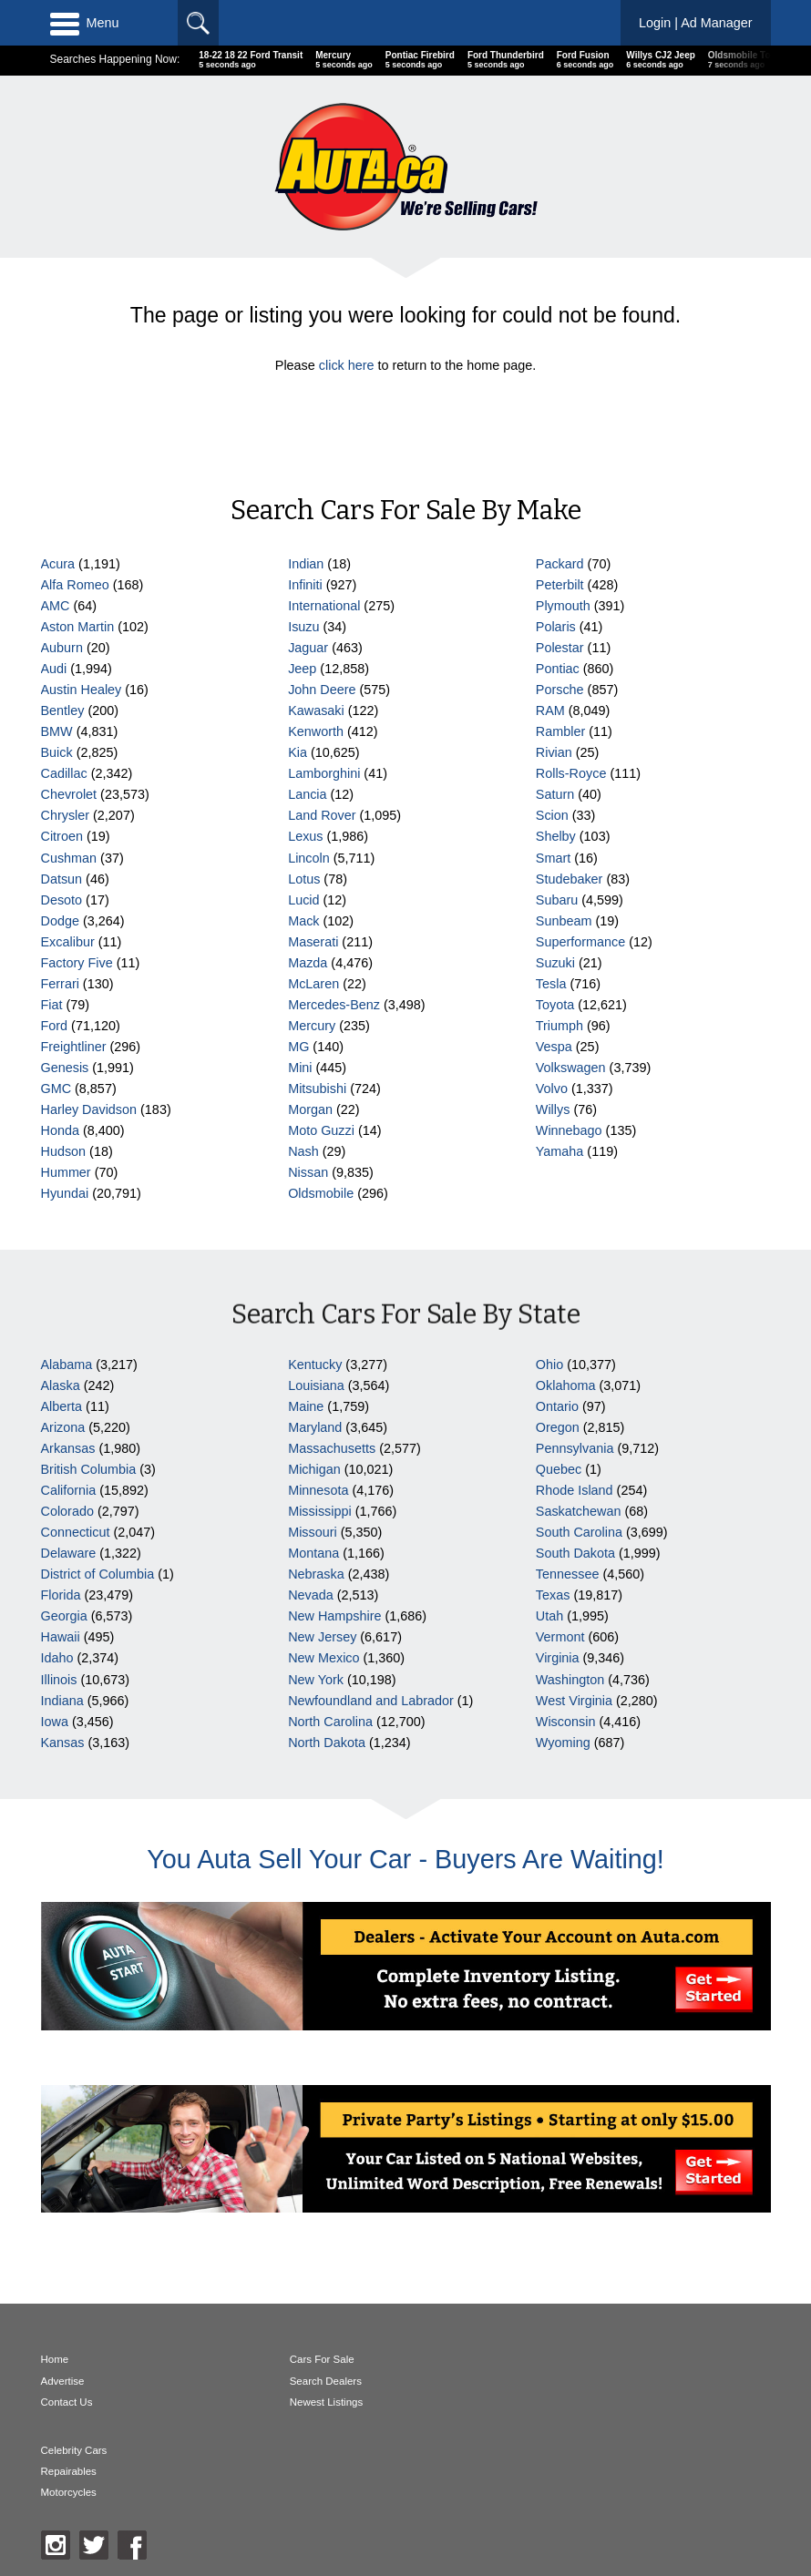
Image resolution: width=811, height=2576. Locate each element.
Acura (58, 564)
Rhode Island (574, 1490)
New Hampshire (334, 1616)
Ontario (557, 1406)
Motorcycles (564, 2402)
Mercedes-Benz (334, 1004)
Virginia (558, 1658)
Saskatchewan (578, 1511)
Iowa (54, 1721)
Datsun (62, 879)
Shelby (556, 836)
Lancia (307, 794)
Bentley (63, 710)
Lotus (304, 879)
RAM (550, 710)
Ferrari (60, 983)
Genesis (65, 1067)
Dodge (60, 921)
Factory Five (77, 963)
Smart (553, 858)
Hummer (66, 1172)
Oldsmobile (321, 1193)
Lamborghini (324, 773)
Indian (305, 564)
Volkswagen (571, 1067)
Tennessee (568, 1574)
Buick (57, 752)
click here (347, 365)
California (69, 1490)
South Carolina (579, 1532)
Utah (549, 1616)
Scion (552, 815)
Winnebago (569, 1130)
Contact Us (67, 2402)
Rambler (560, 731)
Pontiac (558, 668)
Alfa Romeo (75, 585)
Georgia (64, 1616)
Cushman (69, 858)
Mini (300, 1067)
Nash (303, 1151)
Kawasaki (316, 710)
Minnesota (318, 1490)
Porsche (560, 689)
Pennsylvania (575, 1448)
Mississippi (320, 1511)
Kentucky (315, 1364)
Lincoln (309, 858)
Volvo (552, 1088)
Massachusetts (331, 1448)
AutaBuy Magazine (168, 2492)
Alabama (67, 1364)
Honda (60, 1130)
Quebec (558, 1469)
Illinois (59, 1679)
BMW (57, 731)
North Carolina (330, 1721)
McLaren (313, 983)
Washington (570, 1679)
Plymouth (563, 605)
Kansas (63, 1742)
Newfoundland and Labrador (371, 1700)
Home (55, 2359)
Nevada (311, 1595)
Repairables (564, 2381)
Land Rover (321, 815)
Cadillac (64, 773)
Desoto (62, 900)
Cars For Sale (321, 2359)
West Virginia (574, 1700)
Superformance (580, 942)
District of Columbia (98, 1574)
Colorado (67, 1511)
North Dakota (326, 1742)
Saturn (555, 794)
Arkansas (68, 1448)
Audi (54, 668)
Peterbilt (560, 585)
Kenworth (316, 731)
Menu (84, 23)
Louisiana (316, 1385)
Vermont (560, 1637)
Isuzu (303, 626)
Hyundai (65, 1193)
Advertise (63, 2381)
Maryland (315, 1427)
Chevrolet (69, 794)
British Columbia (89, 1469)
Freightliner (74, 1046)
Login (696, 22)
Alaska (60, 1385)
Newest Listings (326, 2402)
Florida (61, 1595)
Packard (560, 564)
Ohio (549, 1364)
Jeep (302, 668)
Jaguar (308, 647)
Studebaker (569, 879)
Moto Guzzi (321, 1130)
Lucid (303, 900)
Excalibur (68, 942)
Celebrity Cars (570, 2359)
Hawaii (60, 1637)
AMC (55, 605)
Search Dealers (325, 2381)
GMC (56, 1088)
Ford (54, 1025)
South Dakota (575, 1553)
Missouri (312, 1532)
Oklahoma (566, 1385)
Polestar (560, 647)
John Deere (321, 689)
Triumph (559, 1025)
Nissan (308, 1172)
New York (316, 1679)
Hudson (64, 1151)
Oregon (558, 1427)
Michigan (314, 1469)
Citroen (62, 836)
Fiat (52, 1004)
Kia (297, 752)
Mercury (311, 1025)
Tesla (551, 983)
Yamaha (560, 1151)
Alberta (62, 1406)
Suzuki (555, 963)
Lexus (305, 836)
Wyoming (563, 1742)
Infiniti (305, 585)
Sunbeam (564, 921)
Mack (303, 921)
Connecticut (75, 1532)
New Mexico (323, 1658)
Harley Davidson (89, 1109)
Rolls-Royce (571, 773)
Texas (553, 1595)
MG (298, 1046)
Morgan (310, 1109)
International (324, 605)
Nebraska (316, 1574)
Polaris (556, 626)
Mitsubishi (317, 1088)
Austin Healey (81, 689)
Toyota (555, 1004)
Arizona (63, 1427)
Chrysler (65, 815)
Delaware (69, 1553)
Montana (313, 1553)
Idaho (57, 1658)
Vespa (554, 1046)
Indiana (62, 1700)
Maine (305, 1406)
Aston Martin (78, 626)
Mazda (307, 963)
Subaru (557, 900)
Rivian (554, 752)
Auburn (62, 647)
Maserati (313, 942)
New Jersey (322, 1637)
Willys (553, 1109)
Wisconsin (566, 1721)
